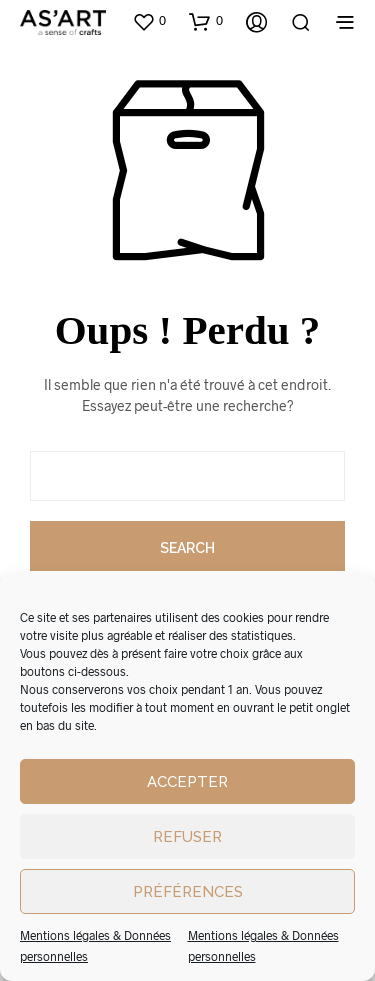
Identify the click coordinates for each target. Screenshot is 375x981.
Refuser (187, 837)
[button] (149, 21)
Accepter (187, 782)
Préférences (188, 892)
